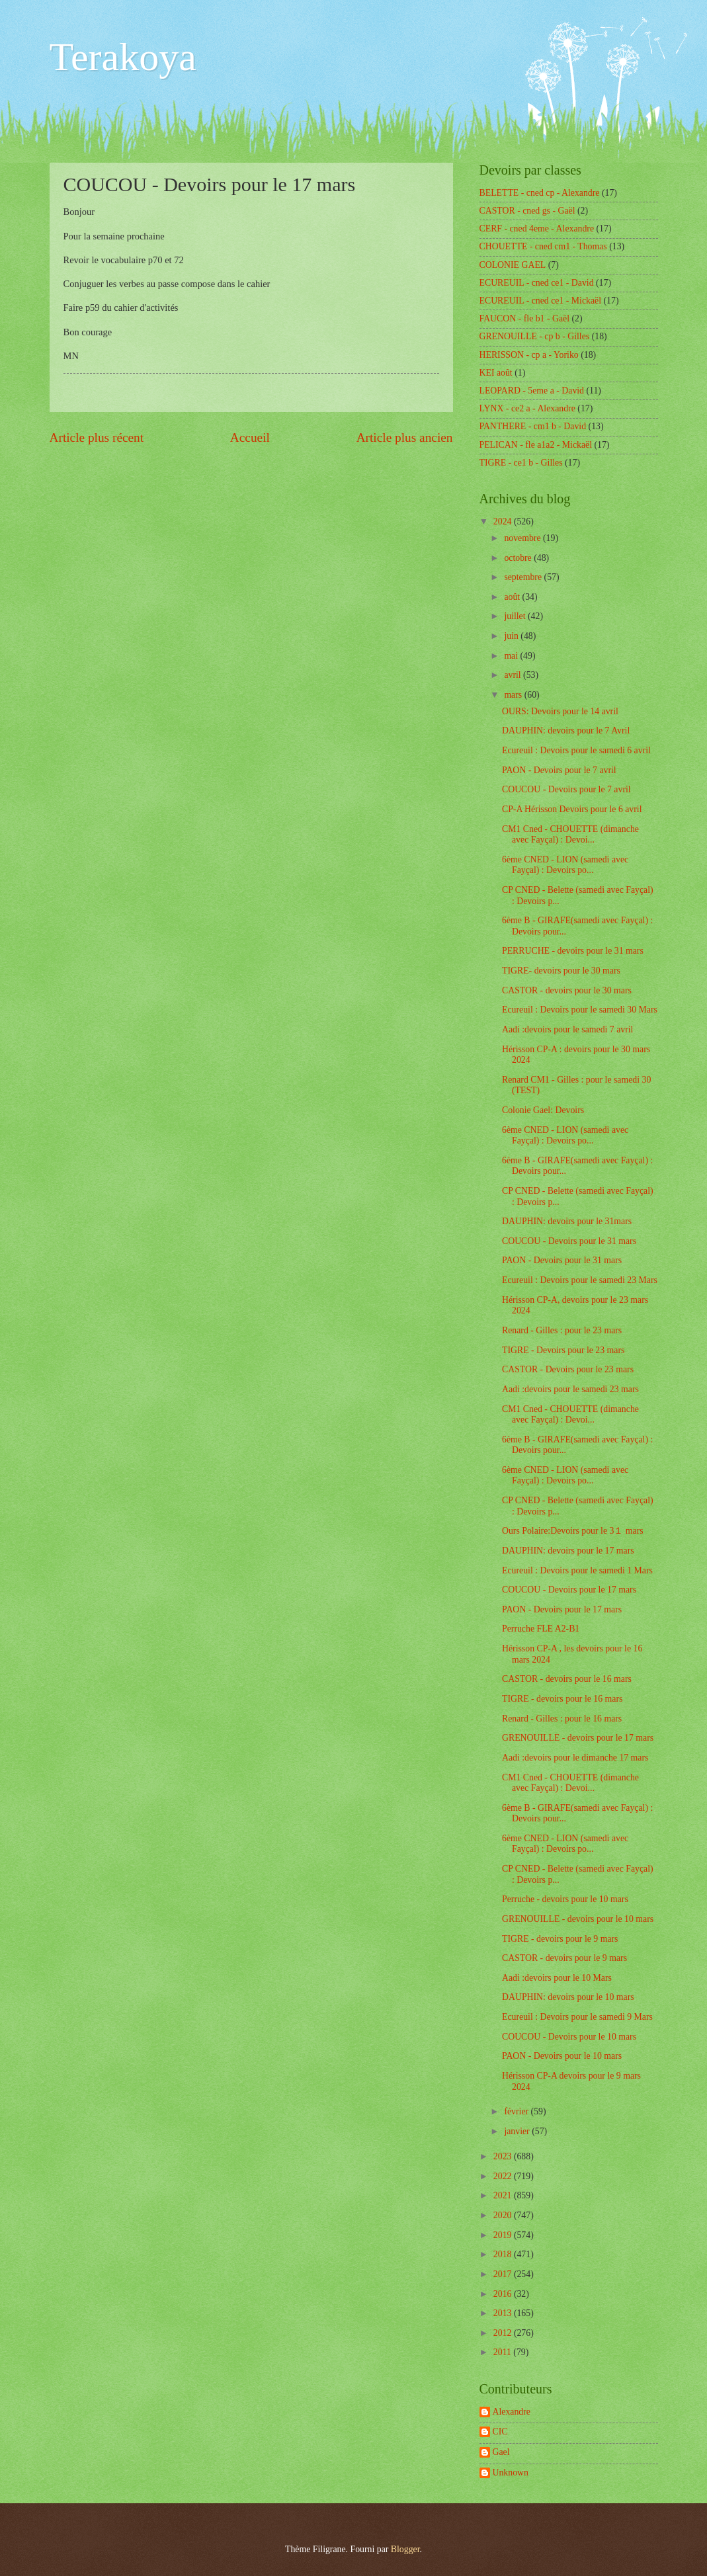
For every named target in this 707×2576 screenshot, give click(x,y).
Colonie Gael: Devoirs (543, 1110)
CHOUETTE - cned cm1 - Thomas (543, 246)
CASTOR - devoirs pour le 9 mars (564, 1958)
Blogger (405, 2549)
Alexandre (511, 2412)
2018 (503, 2254)
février (517, 2111)
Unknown (510, 2472)
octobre (519, 558)
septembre (524, 577)
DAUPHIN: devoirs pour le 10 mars (568, 1997)
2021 (503, 2195)
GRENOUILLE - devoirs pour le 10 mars (577, 1919)
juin (512, 636)
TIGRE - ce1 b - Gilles (521, 463)
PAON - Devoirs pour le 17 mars (562, 1609)
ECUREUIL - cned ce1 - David (536, 283)
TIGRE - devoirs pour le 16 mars (562, 1699)
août (513, 597)
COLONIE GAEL (512, 265)
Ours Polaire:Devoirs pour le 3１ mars (573, 1531)
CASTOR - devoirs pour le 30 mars (567, 990)
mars (514, 695)
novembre (523, 538)
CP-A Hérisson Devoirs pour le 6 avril (572, 809)
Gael (501, 2452)
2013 (503, 2313)
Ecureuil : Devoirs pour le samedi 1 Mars (577, 1570)
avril (513, 675)
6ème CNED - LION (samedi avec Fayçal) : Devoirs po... (565, 865)
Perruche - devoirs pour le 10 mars (565, 1899)
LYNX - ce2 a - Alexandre (527, 408)
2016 (503, 2294)
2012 (503, 2333)
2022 (503, 2176)
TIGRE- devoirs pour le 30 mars (561, 971)
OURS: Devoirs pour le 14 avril (560, 711)
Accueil (250, 437)
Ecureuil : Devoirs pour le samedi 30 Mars (579, 1010)
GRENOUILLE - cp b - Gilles (534, 336)
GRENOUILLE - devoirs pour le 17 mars (577, 1738)
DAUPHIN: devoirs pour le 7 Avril (566, 730)
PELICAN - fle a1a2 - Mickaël (536, 445)
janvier (518, 2131)
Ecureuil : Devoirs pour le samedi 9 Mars (577, 2017)
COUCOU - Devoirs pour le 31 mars (569, 1241)
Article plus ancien (404, 437)
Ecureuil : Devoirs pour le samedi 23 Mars (579, 1280)
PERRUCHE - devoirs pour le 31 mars (573, 951)
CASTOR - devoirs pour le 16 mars (567, 1679)
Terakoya (123, 57)
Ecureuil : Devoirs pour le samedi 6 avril (576, 750)
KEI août (496, 373)
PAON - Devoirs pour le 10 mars (562, 2056)
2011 (503, 2352)
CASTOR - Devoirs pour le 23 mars (568, 1369)
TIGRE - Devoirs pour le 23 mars (563, 1350)
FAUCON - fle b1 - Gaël (524, 318)
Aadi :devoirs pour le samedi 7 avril (567, 1029)
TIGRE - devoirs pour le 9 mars (560, 1939)
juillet (516, 616)
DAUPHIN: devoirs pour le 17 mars (568, 1551)
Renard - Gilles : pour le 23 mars (562, 1330)
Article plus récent (97, 437)
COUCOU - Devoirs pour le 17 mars (569, 1590)
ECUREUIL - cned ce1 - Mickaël (540, 301)
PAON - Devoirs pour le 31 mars (562, 1260)
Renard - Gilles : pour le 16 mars (562, 1719)
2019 (503, 2235)
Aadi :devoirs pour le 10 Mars (557, 1978)
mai (512, 656)
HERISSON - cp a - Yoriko (529, 355)
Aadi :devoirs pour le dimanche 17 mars (575, 1758)
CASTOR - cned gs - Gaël (527, 211)
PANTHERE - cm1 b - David (533, 426)
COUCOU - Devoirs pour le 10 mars (569, 2037)
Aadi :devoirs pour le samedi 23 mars (570, 1389)
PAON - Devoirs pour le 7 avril (559, 770)
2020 (503, 2215)
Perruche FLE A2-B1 (540, 1629)
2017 (503, 2274)
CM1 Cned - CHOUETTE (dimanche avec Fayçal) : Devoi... (570, 834)
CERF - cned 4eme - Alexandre (537, 228)
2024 (503, 521)
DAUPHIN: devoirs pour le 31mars (567, 1221)
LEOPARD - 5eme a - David (532, 390)
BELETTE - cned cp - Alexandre (539, 193)
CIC (500, 2431)
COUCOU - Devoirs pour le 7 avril (566, 789)
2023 (503, 2156)
